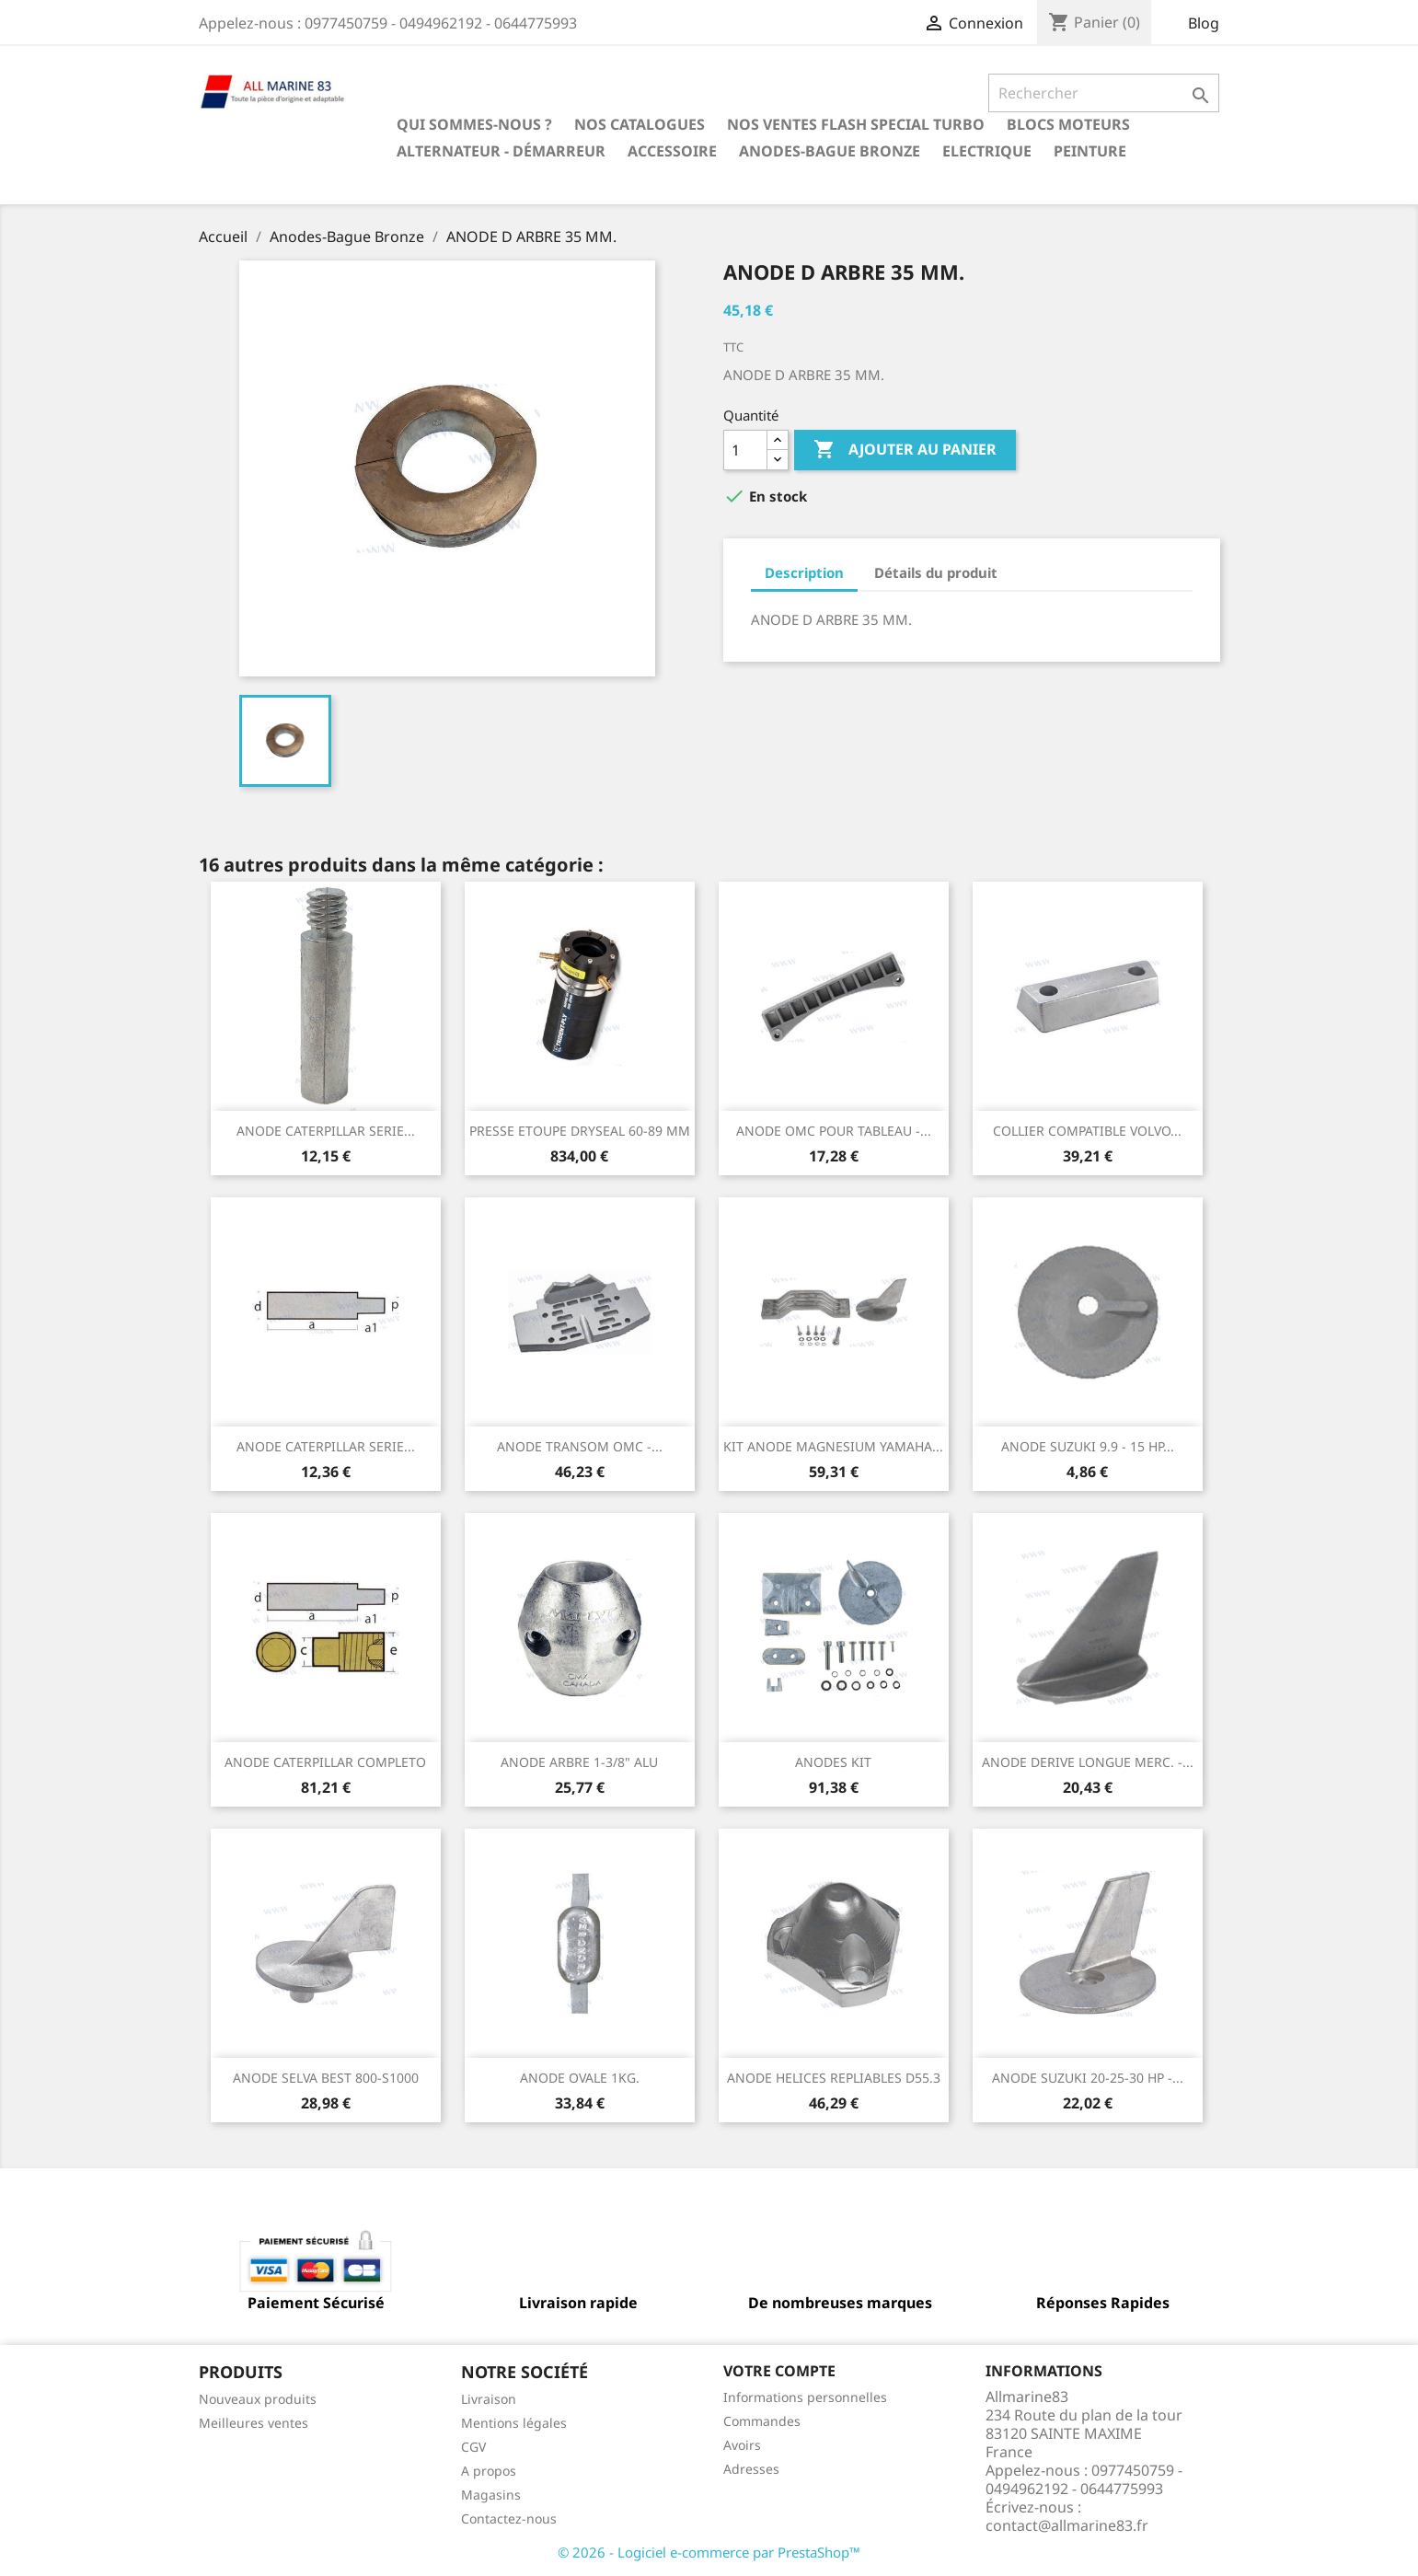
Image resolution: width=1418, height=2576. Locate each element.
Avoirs (742, 2445)
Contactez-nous (509, 2518)
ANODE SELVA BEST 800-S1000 (326, 2077)
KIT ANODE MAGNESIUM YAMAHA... (833, 1446)
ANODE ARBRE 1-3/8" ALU (579, 1762)
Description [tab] (804, 572)
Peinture (1090, 151)
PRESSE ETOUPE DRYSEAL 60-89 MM (579, 1130)
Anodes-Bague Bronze (829, 151)
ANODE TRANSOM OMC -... (580, 1446)
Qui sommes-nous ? (474, 124)
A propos (488, 2470)
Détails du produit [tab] (935, 572)
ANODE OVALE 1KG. (580, 2077)
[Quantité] (745, 450)
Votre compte (779, 2371)
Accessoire (672, 151)
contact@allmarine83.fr (1067, 2525)
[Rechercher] (1103, 93)
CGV (473, 2446)
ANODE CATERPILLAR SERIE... (325, 1130)
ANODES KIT (833, 1762)
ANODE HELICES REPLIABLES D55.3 (833, 2077)
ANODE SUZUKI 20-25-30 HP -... (1087, 2077)
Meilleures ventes (253, 2423)
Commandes (762, 2421)
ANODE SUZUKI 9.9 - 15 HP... (1087, 1446)
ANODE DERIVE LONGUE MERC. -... (1087, 1762)
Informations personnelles (805, 2397)
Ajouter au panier (905, 450)
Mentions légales (514, 2423)
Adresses (751, 2469)
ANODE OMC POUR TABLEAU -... (833, 1130)
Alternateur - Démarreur (501, 151)
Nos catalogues (639, 124)
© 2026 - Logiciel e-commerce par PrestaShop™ (709, 2552)
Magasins (491, 2494)
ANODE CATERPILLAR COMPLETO (325, 1762)
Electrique (987, 151)
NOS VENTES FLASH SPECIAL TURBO (856, 124)
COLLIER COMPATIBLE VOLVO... (1087, 1130)
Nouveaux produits (258, 2399)
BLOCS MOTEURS (1068, 124)
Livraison (488, 2399)
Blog (1203, 23)
